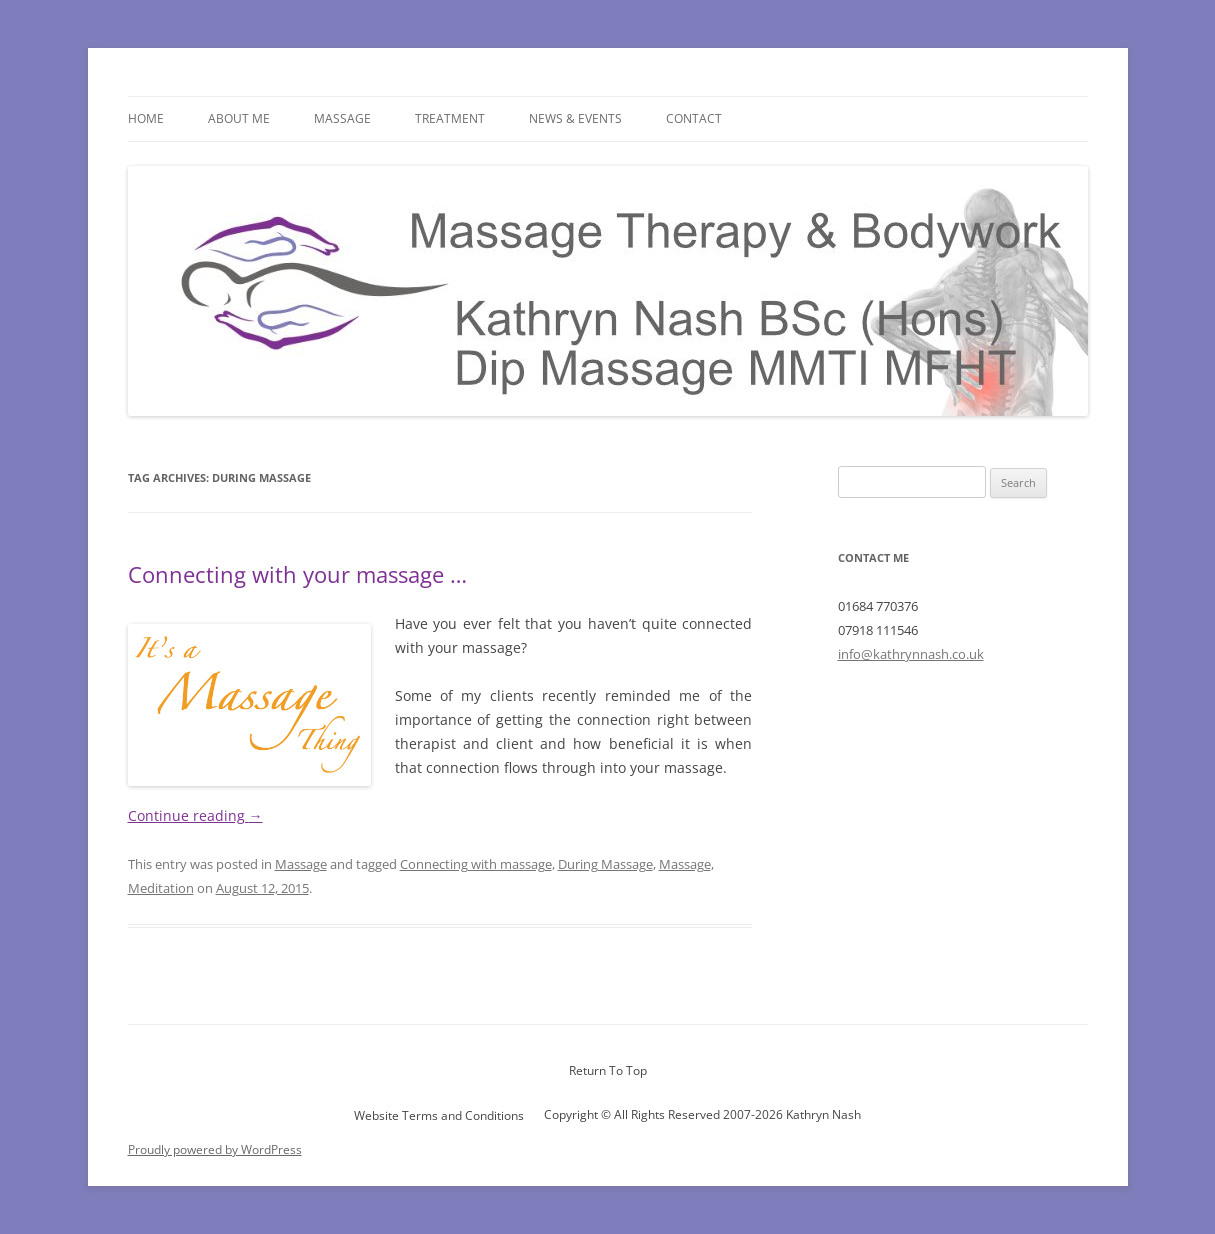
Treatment (450, 118)
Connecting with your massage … (297, 574)
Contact (694, 118)
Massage (342, 118)
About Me (239, 118)
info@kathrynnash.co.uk (911, 654)
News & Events (575, 118)
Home (146, 118)
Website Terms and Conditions (439, 1115)
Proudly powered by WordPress (215, 1149)
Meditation (161, 888)
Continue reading (195, 815)
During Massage (605, 864)
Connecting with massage (476, 864)
